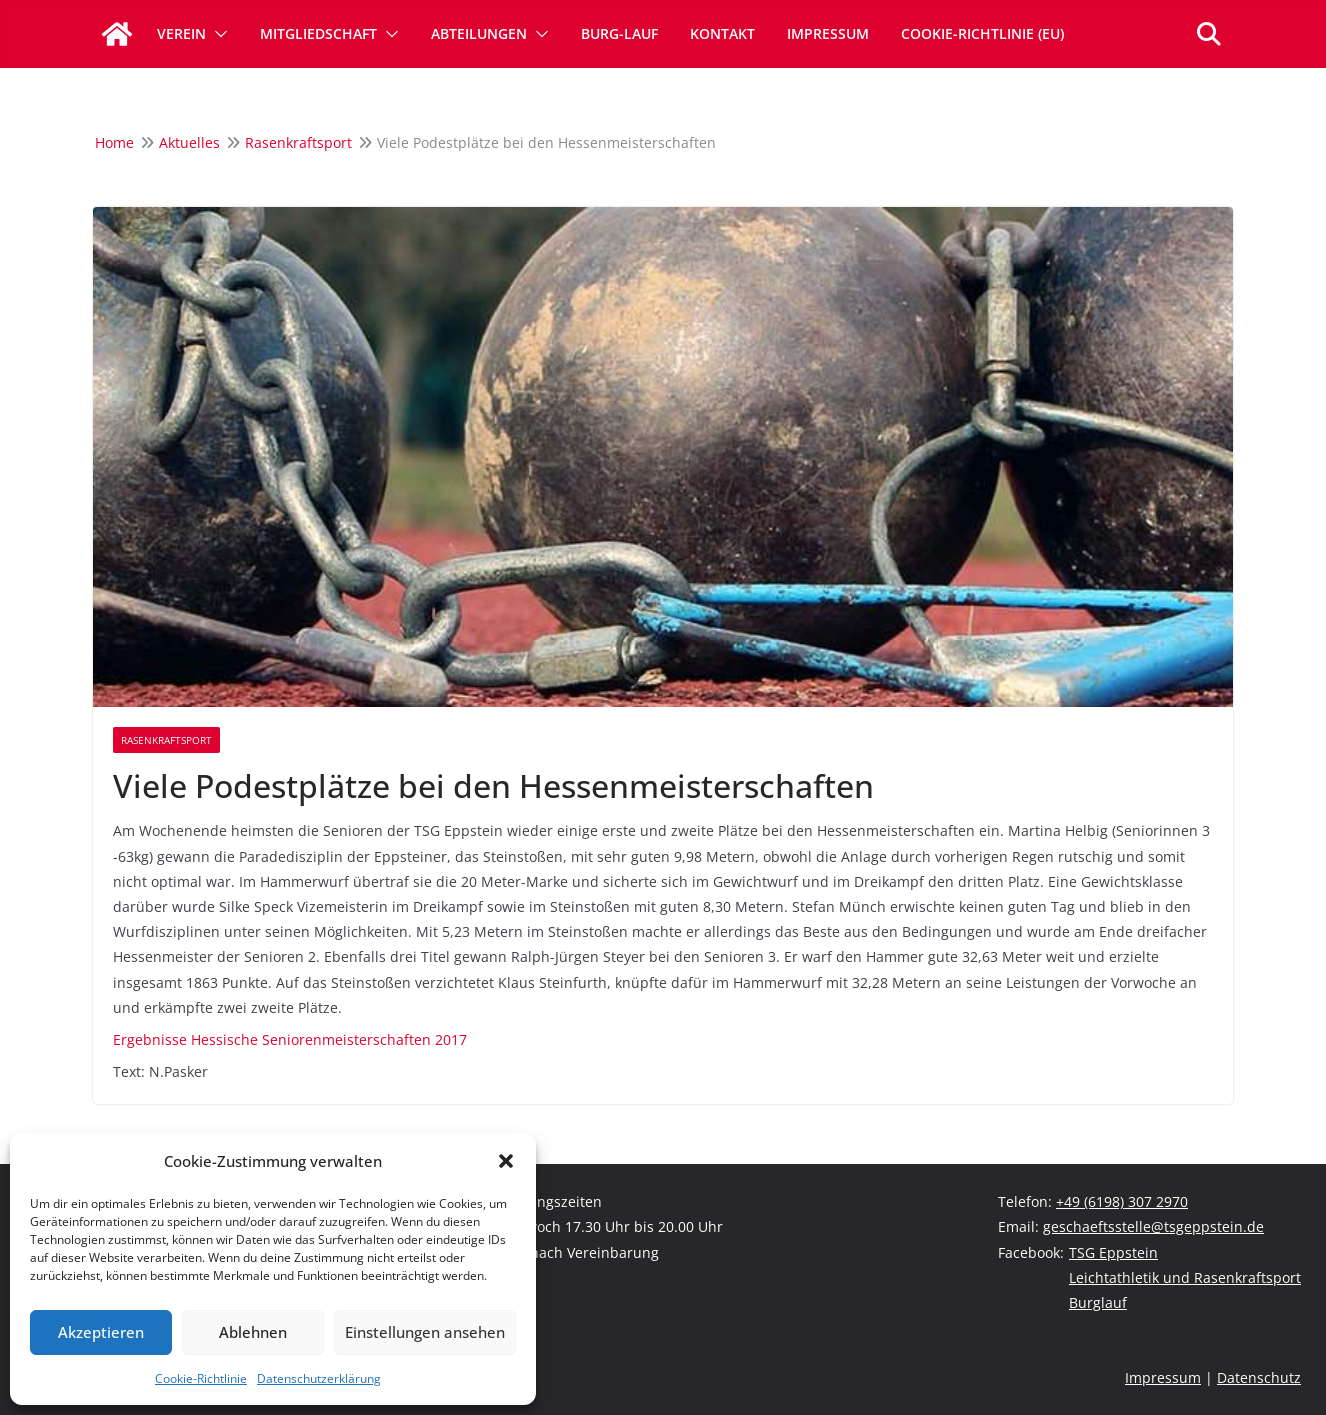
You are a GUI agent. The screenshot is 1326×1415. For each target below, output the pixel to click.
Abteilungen (479, 33)
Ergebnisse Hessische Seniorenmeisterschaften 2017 (290, 1039)
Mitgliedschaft (318, 33)
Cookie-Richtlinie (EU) (982, 33)
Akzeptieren (101, 1332)
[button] (506, 1161)
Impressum (828, 33)
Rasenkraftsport (166, 740)
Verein (181, 33)
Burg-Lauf (619, 33)
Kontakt (722, 33)
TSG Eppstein (1113, 1252)
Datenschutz (1259, 1377)
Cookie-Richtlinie (201, 1378)
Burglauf (1098, 1302)
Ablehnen (253, 1332)
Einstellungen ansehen (425, 1332)
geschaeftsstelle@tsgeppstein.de (1153, 1226)
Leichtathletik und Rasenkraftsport (1185, 1277)
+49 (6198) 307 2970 (1122, 1201)
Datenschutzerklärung (319, 1378)
